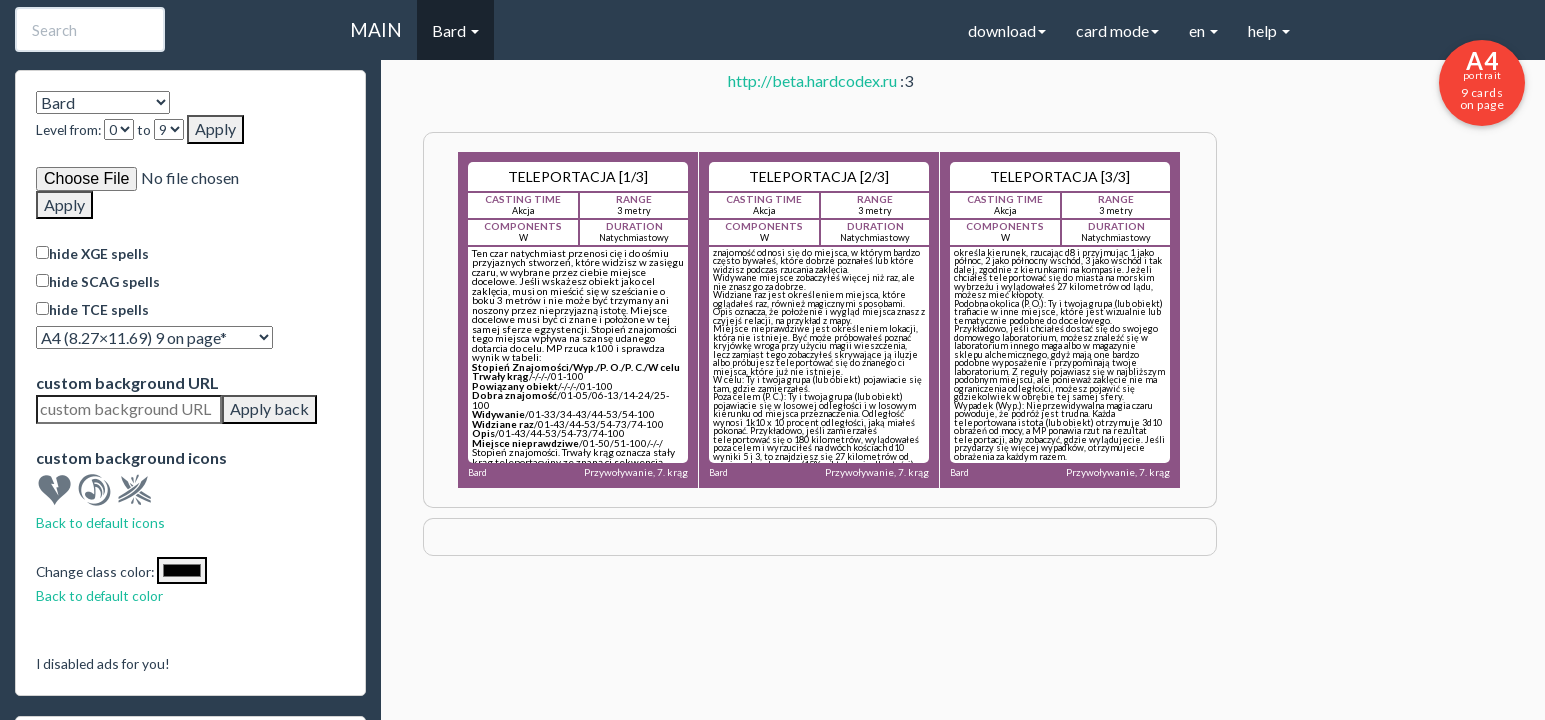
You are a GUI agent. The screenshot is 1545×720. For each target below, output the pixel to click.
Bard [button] (455, 30)
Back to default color (99, 595)
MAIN (376, 29)
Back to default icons (100, 522)
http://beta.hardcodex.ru (812, 80)
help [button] (1269, 30)
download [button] (1007, 30)
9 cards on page (1482, 79)
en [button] (1203, 30)
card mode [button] (1117, 30)
